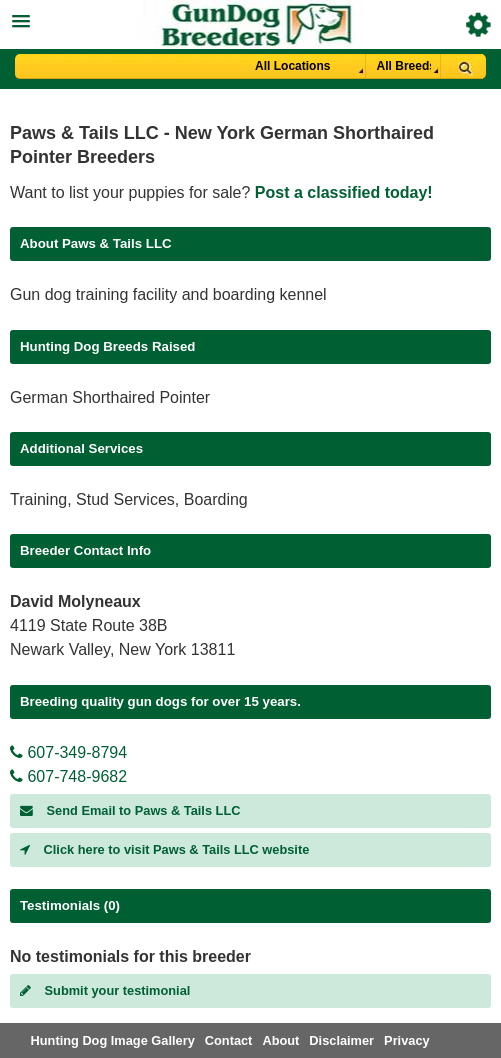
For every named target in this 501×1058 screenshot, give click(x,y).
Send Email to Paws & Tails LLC (130, 810)
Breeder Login (478, 24)
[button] (250, 18)
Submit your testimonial (105, 990)
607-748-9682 (68, 776)
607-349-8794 (68, 752)
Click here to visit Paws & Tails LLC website (164, 849)
